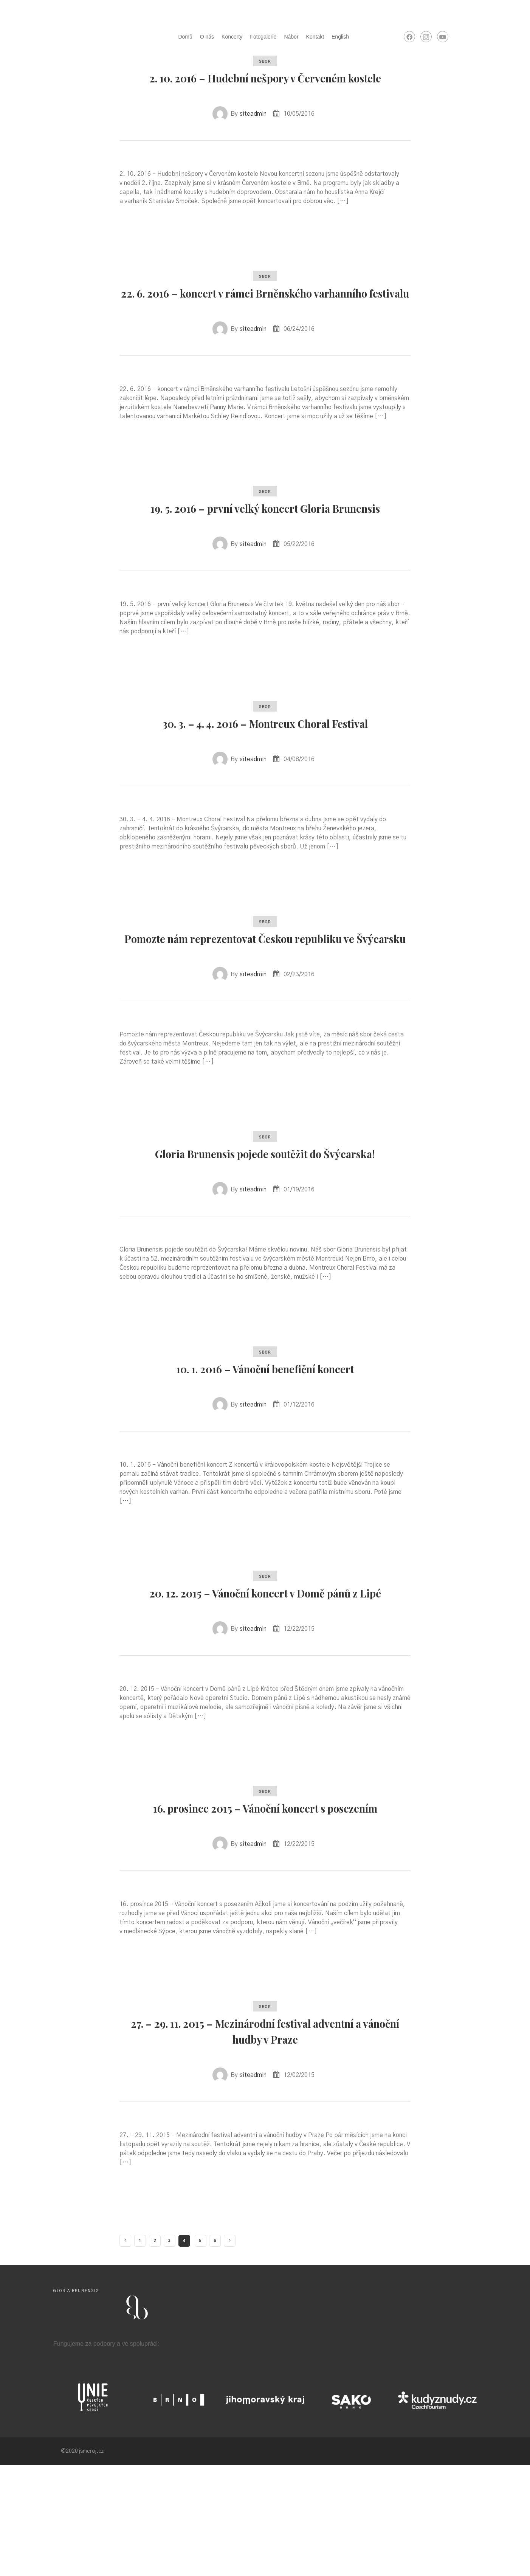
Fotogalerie (263, 37)
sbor (265, 62)
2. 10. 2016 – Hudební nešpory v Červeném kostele (265, 85)
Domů (185, 37)
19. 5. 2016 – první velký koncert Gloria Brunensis (265, 547)
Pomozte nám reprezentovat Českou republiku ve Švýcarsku (265, 993)
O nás (207, 37)
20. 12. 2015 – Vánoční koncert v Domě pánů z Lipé (265, 1679)
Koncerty (232, 37)
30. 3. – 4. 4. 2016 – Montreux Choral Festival (265, 770)
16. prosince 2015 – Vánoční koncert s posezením (265, 1910)
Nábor (291, 37)
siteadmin (253, 130)
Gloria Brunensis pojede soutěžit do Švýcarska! (265, 1224)
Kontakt (315, 37)
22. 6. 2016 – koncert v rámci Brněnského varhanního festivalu (265, 316)
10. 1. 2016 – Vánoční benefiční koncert (265, 1447)
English (340, 37)
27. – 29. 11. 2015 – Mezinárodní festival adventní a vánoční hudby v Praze (265, 2141)
